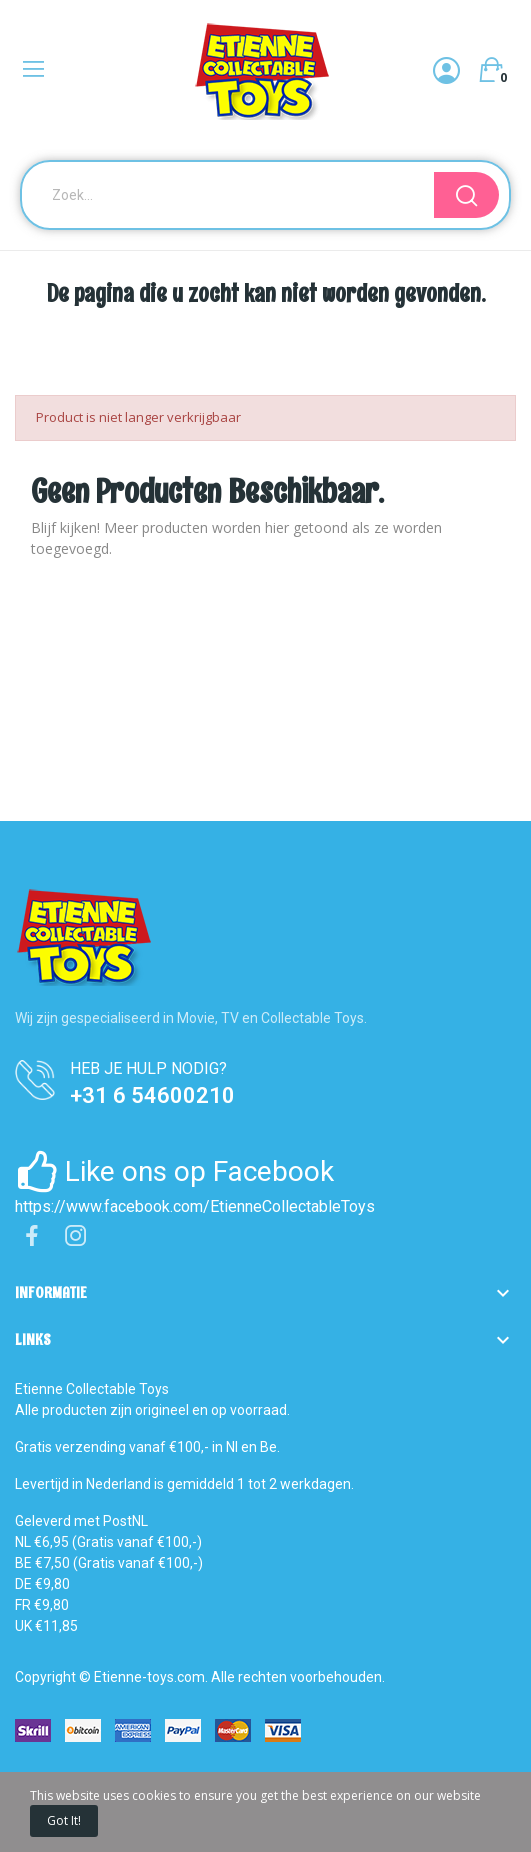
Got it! (64, 1820)
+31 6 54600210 (152, 1095)
